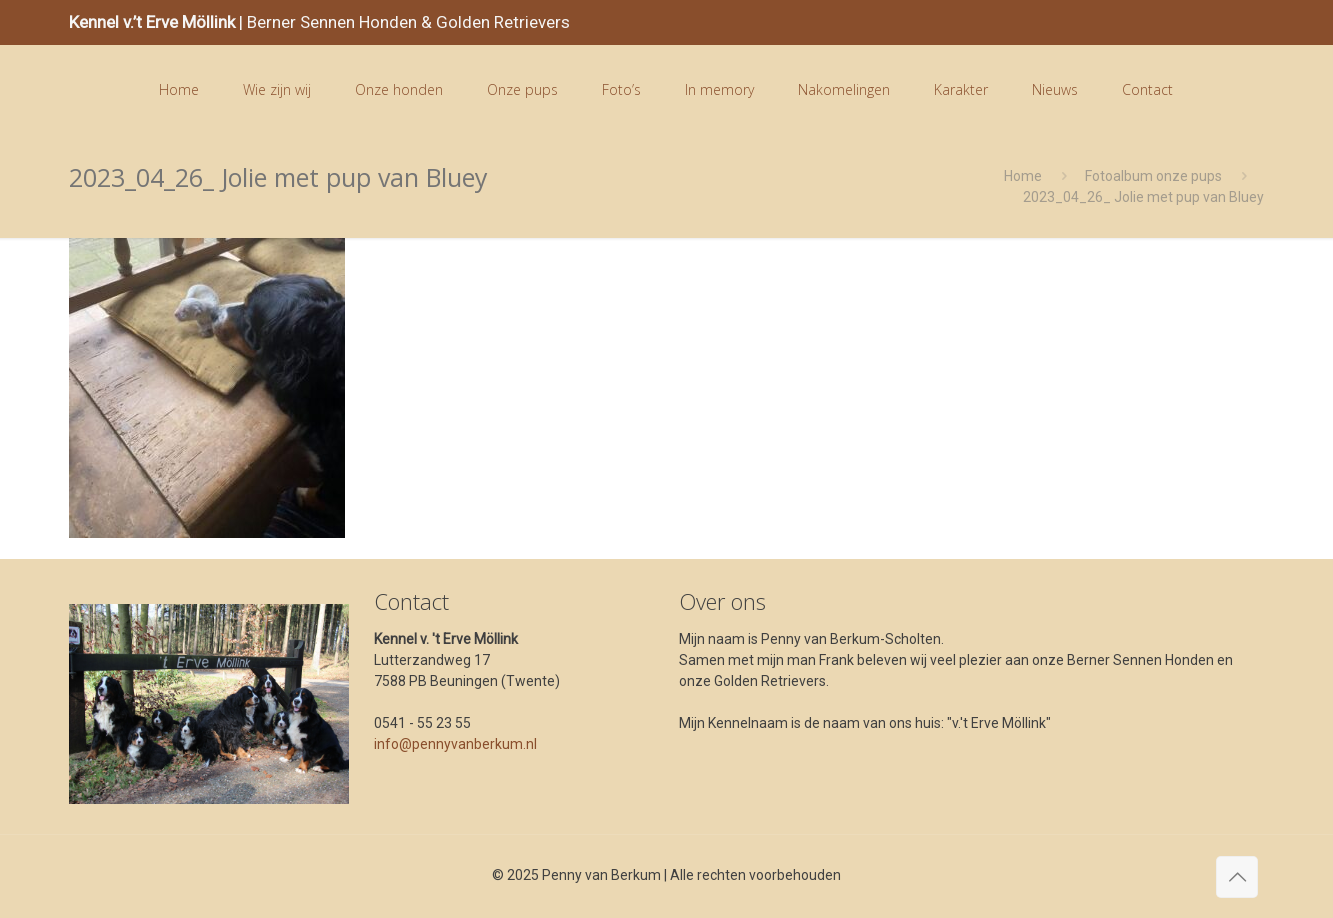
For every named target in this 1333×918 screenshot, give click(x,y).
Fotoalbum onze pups (1153, 176)
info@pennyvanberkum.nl (455, 744)
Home (1023, 176)
